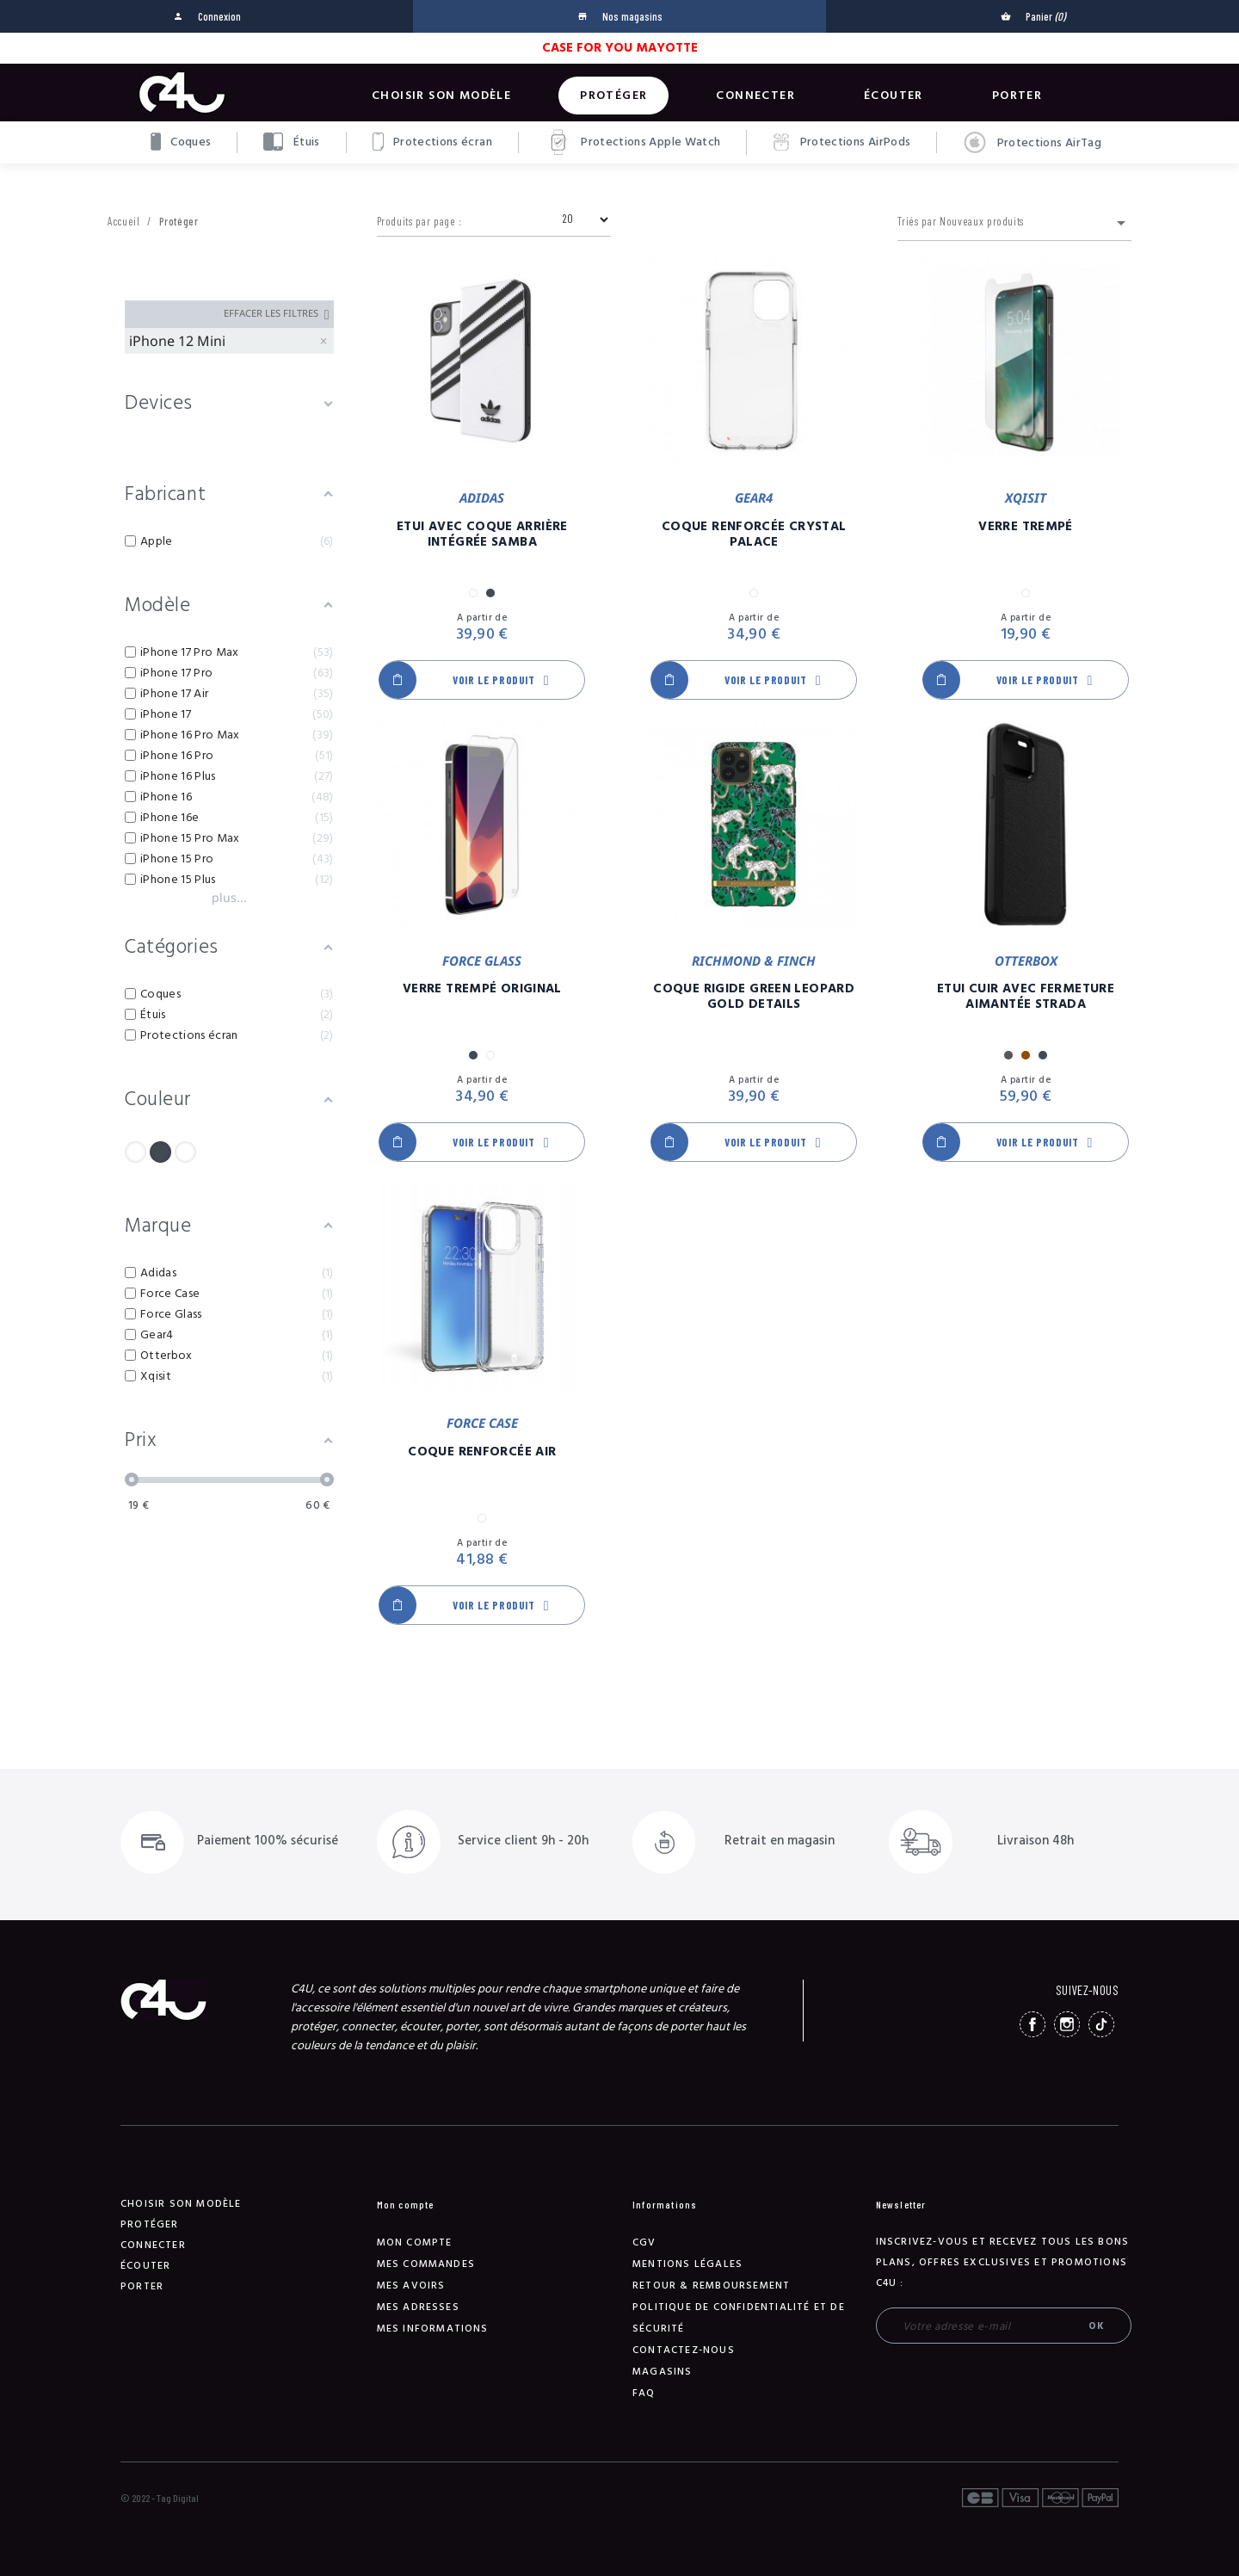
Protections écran (432, 142)
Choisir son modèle (441, 95)
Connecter (755, 95)
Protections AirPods (841, 142)
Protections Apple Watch (632, 142)
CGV (644, 2242)
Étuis (291, 142)
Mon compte (415, 2242)
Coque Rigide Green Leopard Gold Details (753, 996)
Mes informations (433, 2328)
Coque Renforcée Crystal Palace (754, 534)
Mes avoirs (411, 2285)
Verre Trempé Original (482, 989)
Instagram (1067, 2024)
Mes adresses (418, 2307)
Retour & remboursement (711, 2285)
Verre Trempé (1025, 526)
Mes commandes (426, 2264)
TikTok (1101, 2024)
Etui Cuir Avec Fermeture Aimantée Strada (1025, 996)
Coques (181, 142)
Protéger (613, 95)
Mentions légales (687, 2264)
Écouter (893, 95)
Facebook (1032, 2024)
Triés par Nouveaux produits (1014, 223)
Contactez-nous (683, 2350)
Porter (1017, 95)
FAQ (644, 2393)
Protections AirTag (1032, 143)
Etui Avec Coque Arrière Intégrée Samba (482, 534)
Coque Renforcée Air (482, 1452)
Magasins (662, 2371)
